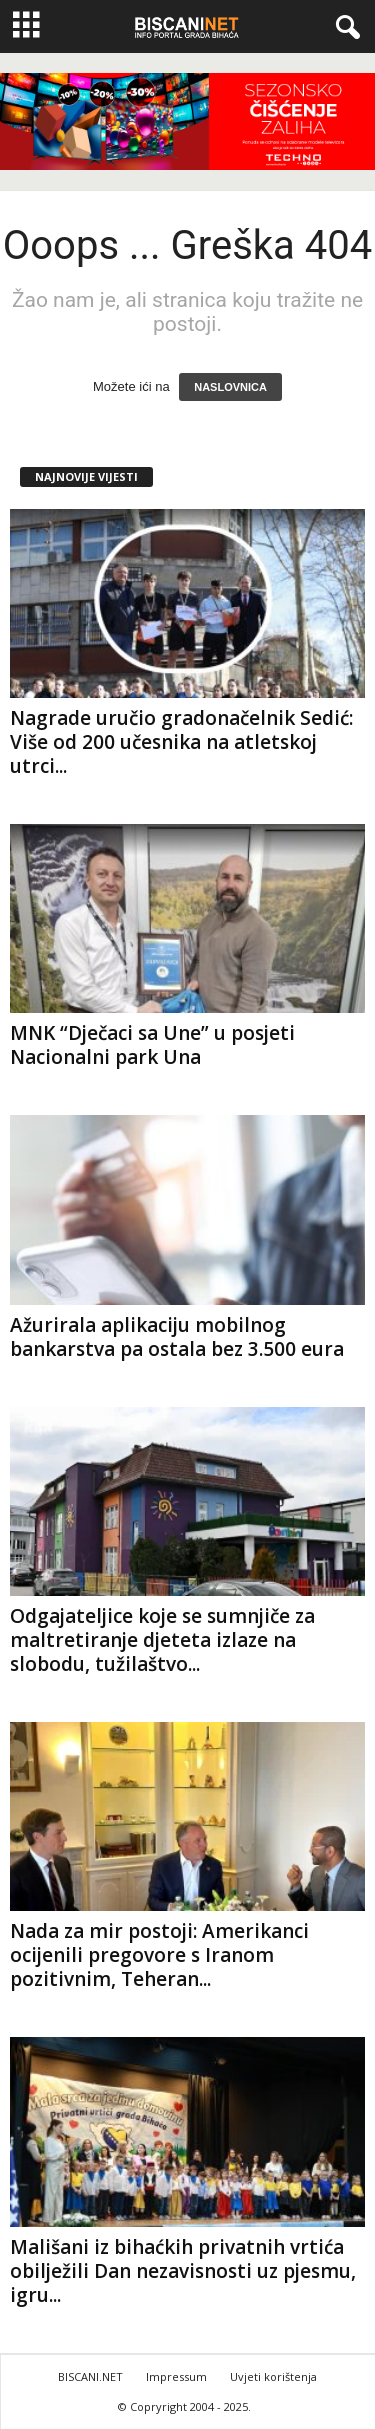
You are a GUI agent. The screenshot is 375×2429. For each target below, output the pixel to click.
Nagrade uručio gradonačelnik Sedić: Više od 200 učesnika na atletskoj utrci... (181, 742)
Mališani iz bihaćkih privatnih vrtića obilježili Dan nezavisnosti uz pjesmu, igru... (183, 2271)
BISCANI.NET (90, 2376)
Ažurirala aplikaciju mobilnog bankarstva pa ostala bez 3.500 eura (177, 1337)
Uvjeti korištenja (273, 2376)
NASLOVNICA (230, 387)
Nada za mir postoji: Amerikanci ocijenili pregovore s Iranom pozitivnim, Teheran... (159, 1955)
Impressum (176, 2376)
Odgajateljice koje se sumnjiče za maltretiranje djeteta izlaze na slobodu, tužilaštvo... (162, 1640)
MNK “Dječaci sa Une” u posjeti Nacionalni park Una (152, 1045)
